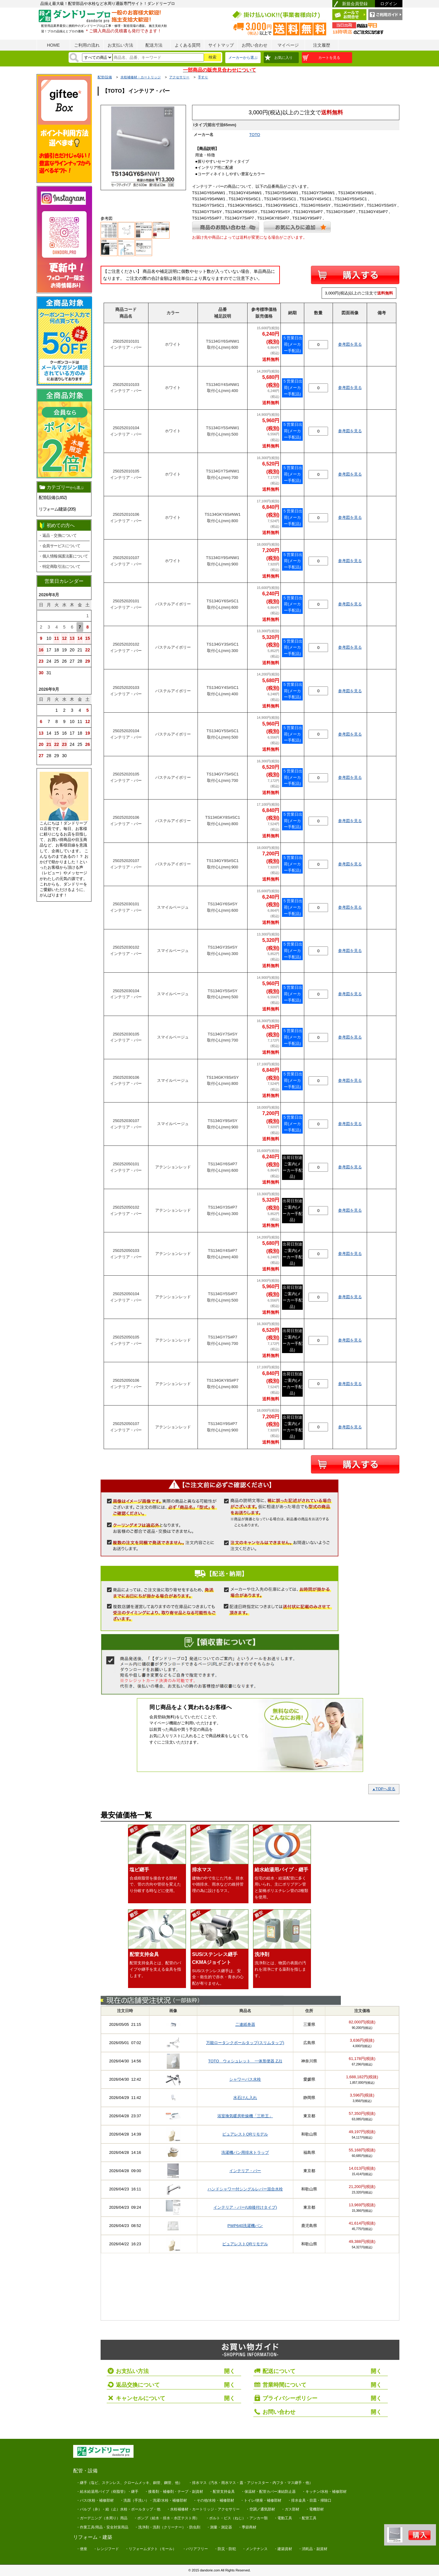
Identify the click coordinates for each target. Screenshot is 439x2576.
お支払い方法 (120, 45)
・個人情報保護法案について (63, 556)
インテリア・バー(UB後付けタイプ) (245, 2207)
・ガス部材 (290, 2509)
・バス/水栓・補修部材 (95, 2500)
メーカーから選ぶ (243, 57)
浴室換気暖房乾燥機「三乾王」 (245, 2116)
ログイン (388, 3)
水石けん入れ (245, 2097)
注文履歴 (321, 45)
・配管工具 (307, 2518)
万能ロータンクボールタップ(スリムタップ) (245, 2042)
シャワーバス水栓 (245, 2079)
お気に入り (283, 57)
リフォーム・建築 (92, 2537)
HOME (53, 45)
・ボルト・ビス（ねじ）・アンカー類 (236, 2518)
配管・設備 (85, 2470)
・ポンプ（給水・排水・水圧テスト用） (166, 2518)
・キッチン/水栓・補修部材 (324, 2491)
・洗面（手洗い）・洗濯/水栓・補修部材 (153, 2500)
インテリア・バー (245, 2170)
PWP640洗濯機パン (245, 2225)
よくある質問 (187, 45)
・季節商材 (247, 2527)
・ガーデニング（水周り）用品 (101, 2518)
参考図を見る (350, 344)
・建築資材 (283, 2549)
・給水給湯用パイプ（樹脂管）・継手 (107, 2491)
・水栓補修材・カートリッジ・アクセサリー (203, 2509)
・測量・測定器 (219, 2527)
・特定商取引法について (59, 566)
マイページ (288, 45)
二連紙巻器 (245, 2024)
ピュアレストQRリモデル (245, 2134)
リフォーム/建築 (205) (57, 509)
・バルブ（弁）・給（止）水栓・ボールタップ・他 (118, 2509)
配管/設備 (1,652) (53, 497)
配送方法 (153, 45)
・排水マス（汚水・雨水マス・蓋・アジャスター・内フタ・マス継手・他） (250, 2483)
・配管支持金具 (222, 2491)
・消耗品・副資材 (312, 2549)
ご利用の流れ (87, 45)
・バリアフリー (195, 2549)
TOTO (254, 134)
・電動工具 (283, 2518)
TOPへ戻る (383, 1789)
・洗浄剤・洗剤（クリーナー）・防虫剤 (167, 2527)
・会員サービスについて (59, 545)
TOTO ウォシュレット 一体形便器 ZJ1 (245, 2061)
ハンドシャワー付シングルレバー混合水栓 (245, 2189)
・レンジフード (106, 2549)
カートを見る (329, 57)
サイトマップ (221, 45)
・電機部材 (314, 2509)
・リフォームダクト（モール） (150, 2549)
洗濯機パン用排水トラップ (245, 2152)
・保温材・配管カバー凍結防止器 (268, 2491)
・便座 (81, 2549)
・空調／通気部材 (260, 2509)
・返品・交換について (57, 535)
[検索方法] (97, 57)
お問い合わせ (254, 45)
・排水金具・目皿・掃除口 (309, 2500)
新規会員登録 (355, 3)
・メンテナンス (255, 2549)
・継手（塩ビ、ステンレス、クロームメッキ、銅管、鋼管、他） (129, 2483)
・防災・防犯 (225, 2549)
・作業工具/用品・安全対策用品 (102, 2527)
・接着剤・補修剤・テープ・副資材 (174, 2491)
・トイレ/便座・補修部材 (260, 2500)
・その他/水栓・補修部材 (213, 2500)
